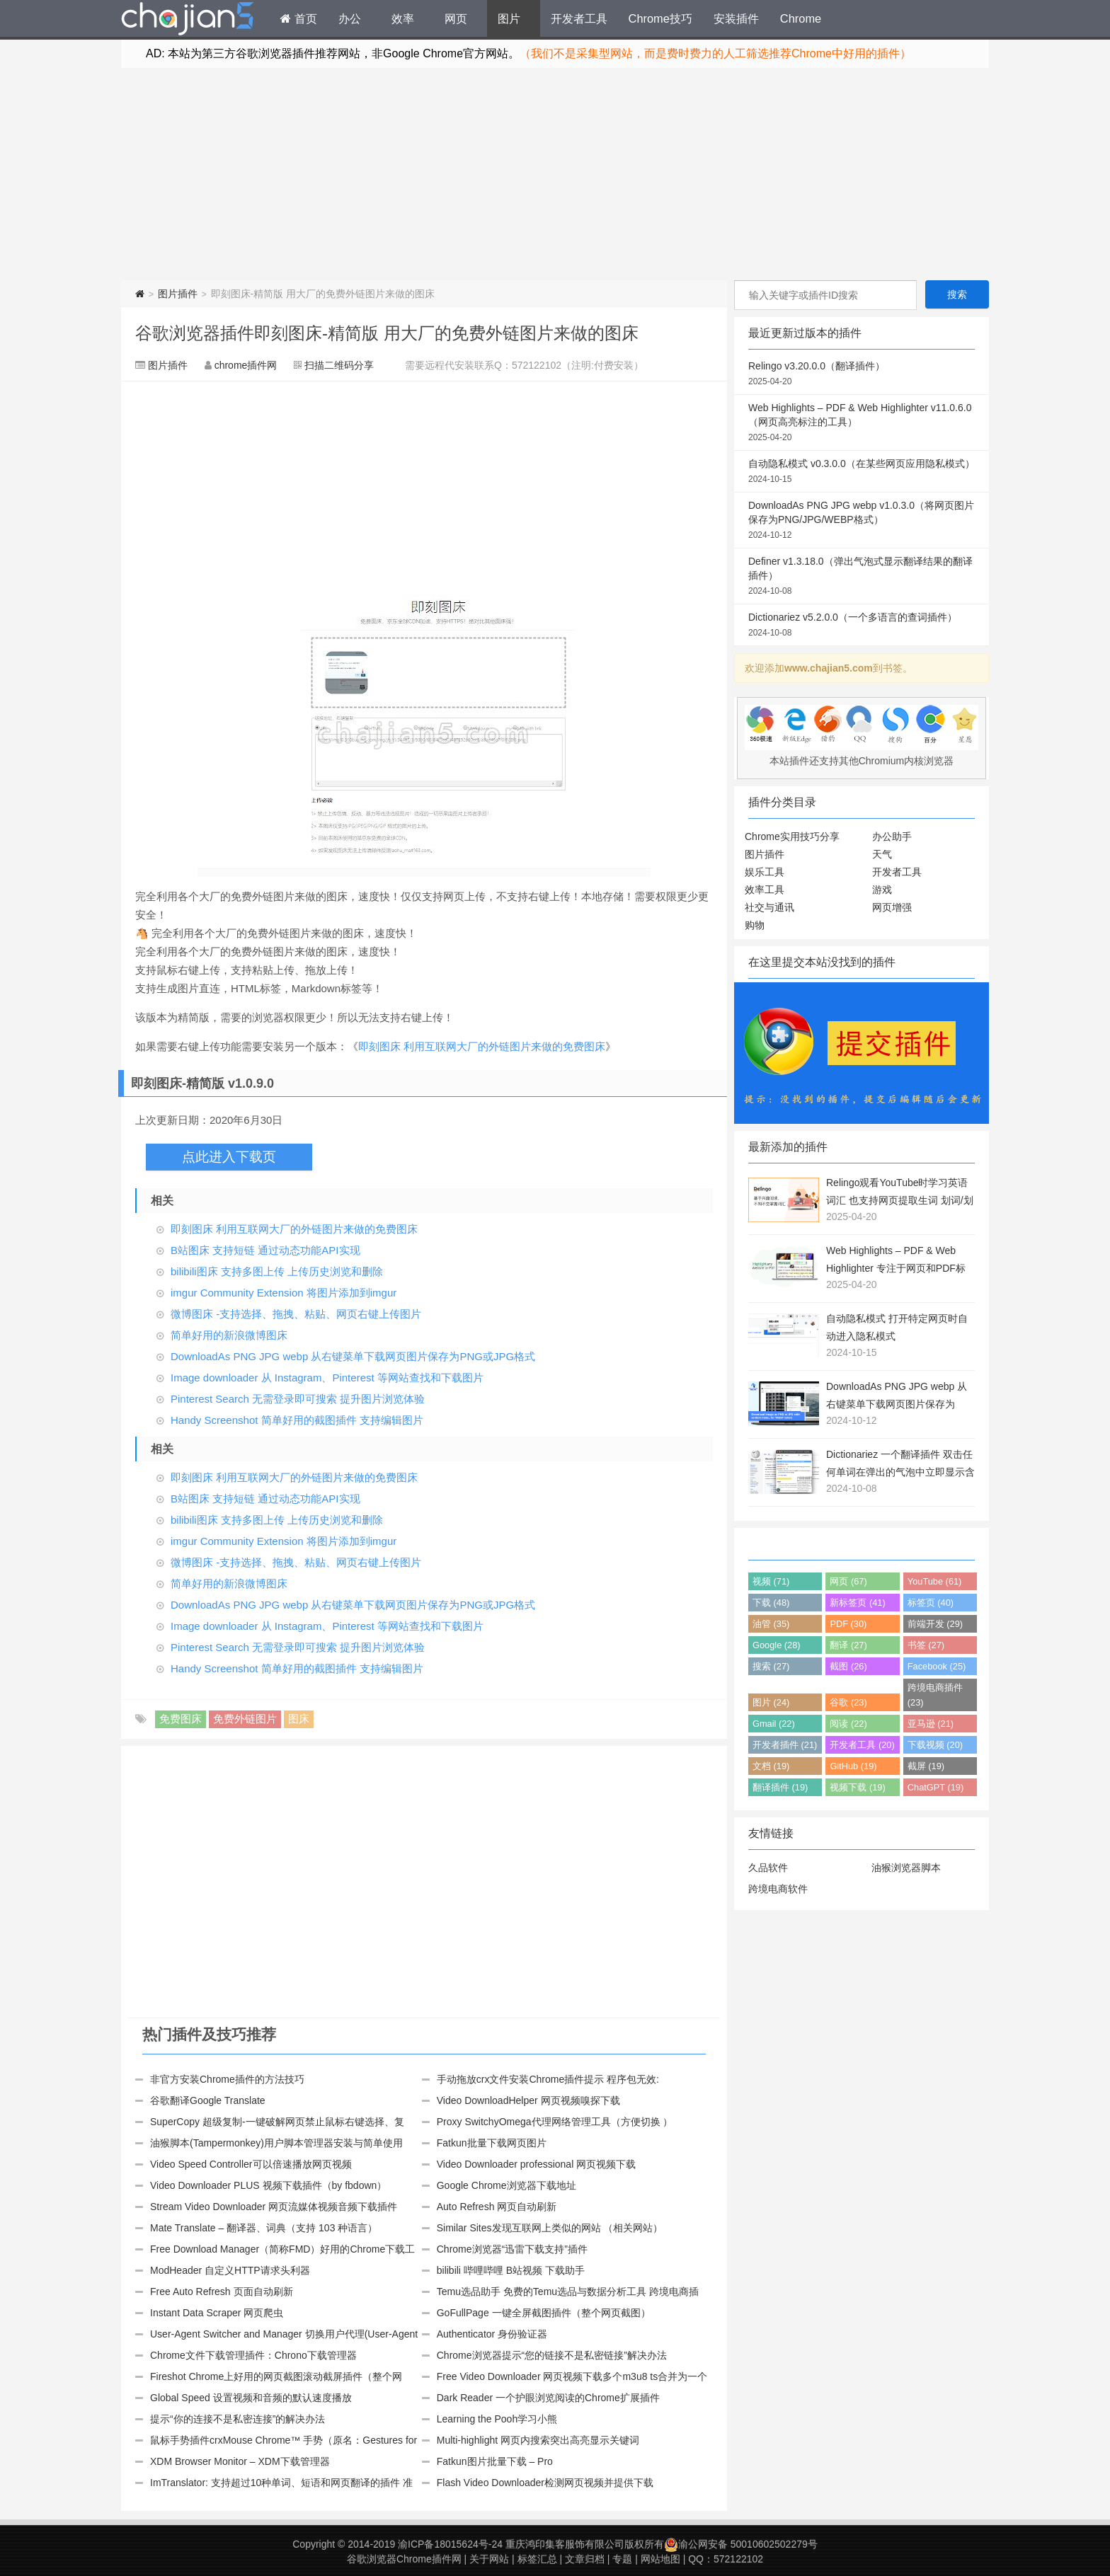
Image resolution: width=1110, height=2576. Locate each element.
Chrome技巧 (660, 18)
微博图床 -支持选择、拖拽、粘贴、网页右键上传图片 (296, 1314)
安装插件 (736, 18)
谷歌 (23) (848, 1702)
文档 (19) (771, 1766)
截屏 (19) (926, 1766)
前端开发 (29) (935, 1623)
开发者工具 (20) (862, 1745)
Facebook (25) (937, 1666)
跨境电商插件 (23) (935, 1695)
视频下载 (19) (857, 1787)
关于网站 (489, 2559)
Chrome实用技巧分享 (792, 836)
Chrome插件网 (187, 20)
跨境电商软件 (778, 1888)
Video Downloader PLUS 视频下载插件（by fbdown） (268, 2185)
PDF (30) (848, 1623)
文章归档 (585, 2559)
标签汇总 (537, 2559)
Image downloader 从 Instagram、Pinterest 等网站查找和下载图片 (327, 1378)
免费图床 (180, 1719)
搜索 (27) (771, 1666)
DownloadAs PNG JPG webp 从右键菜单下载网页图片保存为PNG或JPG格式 (353, 1356)
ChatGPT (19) (935, 1787)
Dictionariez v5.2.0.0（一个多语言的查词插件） (861, 625)
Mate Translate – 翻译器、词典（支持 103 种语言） (263, 2227)
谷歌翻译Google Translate (207, 2100)
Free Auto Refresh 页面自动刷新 (221, 2291)
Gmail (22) (774, 1723)
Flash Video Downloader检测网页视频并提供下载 (545, 2482)
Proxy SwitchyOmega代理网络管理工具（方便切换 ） (555, 2121)
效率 (402, 18)
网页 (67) (848, 1581)
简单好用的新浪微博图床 (229, 1335)
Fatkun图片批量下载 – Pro (495, 2461)
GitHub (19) (853, 1766)
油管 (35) (771, 1623)
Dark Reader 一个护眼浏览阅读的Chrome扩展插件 (548, 2397)
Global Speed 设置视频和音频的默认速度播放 (251, 2397)
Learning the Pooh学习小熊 (497, 2419)
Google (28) (777, 1645)
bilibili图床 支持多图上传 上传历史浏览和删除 (277, 1271)
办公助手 (892, 836)
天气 (882, 854)
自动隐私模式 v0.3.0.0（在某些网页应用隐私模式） (861, 472)
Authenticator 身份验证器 (492, 2334)
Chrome (800, 18)
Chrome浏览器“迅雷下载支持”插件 (512, 2249)
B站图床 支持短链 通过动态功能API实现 (265, 1250)
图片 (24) (771, 1702)
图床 (298, 1719)
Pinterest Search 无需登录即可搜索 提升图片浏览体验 (298, 1399)
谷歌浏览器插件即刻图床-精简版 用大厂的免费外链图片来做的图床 (387, 333)
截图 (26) (848, 1666)
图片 (509, 18)
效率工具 (764, 889)
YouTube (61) (935, 1581)
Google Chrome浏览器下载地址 (506, 2185)
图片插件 (178, 293)
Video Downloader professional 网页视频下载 (536, 2164)
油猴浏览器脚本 (906, 1867)
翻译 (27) (848, 1645)
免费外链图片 (245, 1719)
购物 (755, 925)
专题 (622, 2559)
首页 (298, 18)
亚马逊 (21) (931, 1723)
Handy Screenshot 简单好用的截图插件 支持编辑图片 (297, 1420)
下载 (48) (771, 1602)
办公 (349, 18)
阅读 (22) (848, 1723)
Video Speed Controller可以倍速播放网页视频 (251, 2164)
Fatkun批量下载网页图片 (492, 2143)
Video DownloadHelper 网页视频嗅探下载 (528, 2100)
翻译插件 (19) (780, 1787)
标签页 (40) (931, 1602)
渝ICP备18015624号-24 (450, 2544)
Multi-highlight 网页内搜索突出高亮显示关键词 (538, 2440)
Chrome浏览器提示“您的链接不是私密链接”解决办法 (552, 2355)
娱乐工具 (764, 872)
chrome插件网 (246, 365)
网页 (456, 18)
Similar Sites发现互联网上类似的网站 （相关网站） (550, 2227)
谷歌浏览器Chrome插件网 (404, 2559)
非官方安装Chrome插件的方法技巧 (227, 2079)
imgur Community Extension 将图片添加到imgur (283, 1293)
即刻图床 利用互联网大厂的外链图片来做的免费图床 (481, 1046)
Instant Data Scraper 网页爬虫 (216, 2312)
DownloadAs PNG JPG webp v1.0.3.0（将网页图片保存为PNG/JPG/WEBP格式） (861, 521)
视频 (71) (771, 1581)
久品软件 (768, 1867)
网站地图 (660, 2559)
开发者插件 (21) (785, 1745)
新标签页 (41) (857, 1602)
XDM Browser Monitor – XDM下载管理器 (240, 2461)
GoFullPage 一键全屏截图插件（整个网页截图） (544, 2312)
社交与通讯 (769, 907)
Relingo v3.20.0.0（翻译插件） (861, 374)
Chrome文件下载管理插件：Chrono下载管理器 (253, 2355)
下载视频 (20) (935, 1745)
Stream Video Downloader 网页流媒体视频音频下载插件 (273, 2206)
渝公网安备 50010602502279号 (741, 2544)
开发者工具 (579, 18)
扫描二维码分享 (339, 365)
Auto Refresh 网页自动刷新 (497, 2206)
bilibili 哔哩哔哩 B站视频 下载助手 (511, 2270)
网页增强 (892, 907)
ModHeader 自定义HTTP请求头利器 (230, 2270)
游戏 (882, 889)
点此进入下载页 (229, 1156)
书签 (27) (926, 1645)
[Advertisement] (555, 174)
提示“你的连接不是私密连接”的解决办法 (237, 2419)
